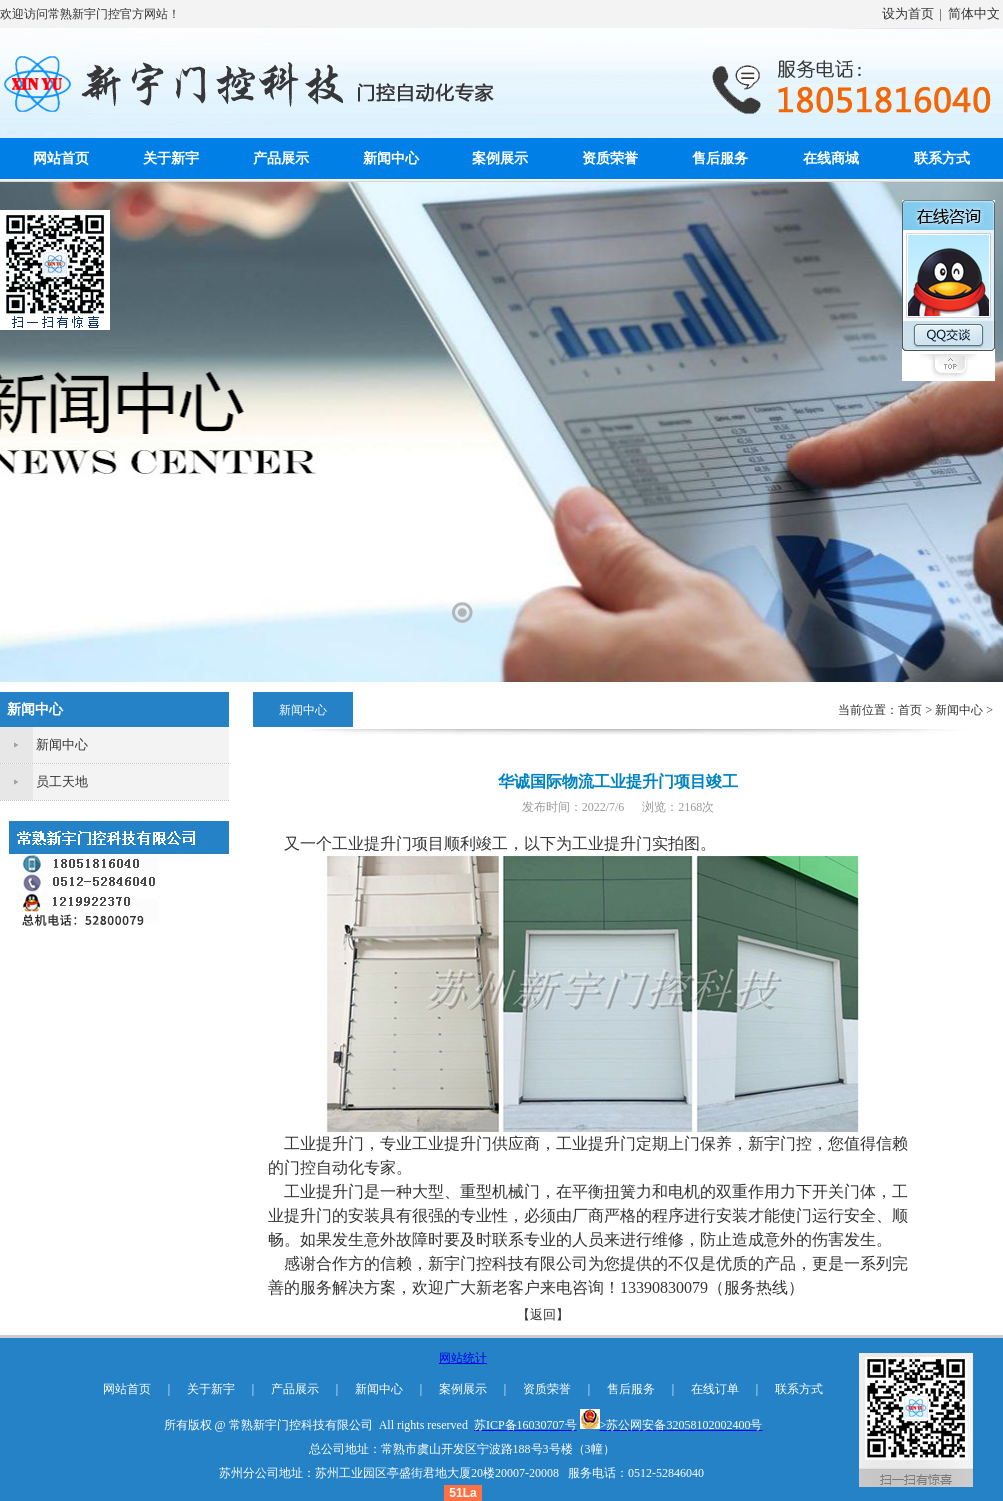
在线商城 (831, 158)
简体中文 (974, 13)
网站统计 (463, 1358)
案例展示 (500, 158)
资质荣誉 (610, 158)
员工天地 (62, 781)
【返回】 (543, 1314)
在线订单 (715, 1389)
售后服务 (720, 158)
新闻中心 (391, 158)
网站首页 (61, 158)
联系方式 (942, 158)
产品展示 (281, 158)
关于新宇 (171, 158)
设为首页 (908, 13)
